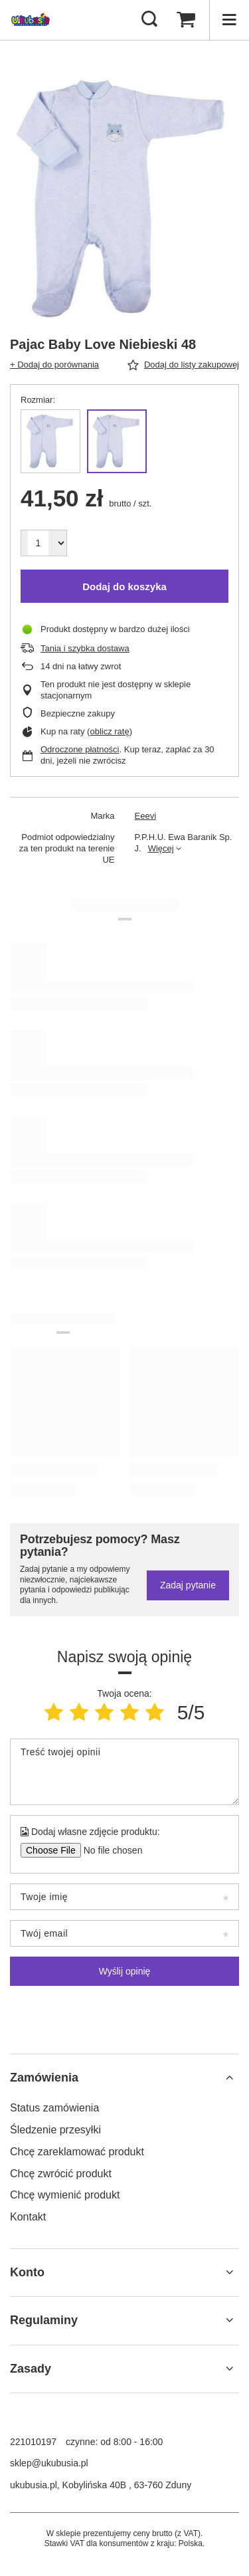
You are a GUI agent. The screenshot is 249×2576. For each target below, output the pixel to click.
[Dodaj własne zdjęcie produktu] (109, 1850)
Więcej (161, 848)
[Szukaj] (149, 20)
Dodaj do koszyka (124, 586)
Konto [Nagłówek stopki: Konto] (27, 2272)
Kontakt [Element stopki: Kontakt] (28, 2216)
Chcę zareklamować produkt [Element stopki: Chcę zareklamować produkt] (77, 2151)
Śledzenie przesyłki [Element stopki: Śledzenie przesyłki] (55, 2129)
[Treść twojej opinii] (124, 1772)
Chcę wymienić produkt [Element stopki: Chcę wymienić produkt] (65, 2194)
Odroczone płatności (80, 749)
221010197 (33, 2441)
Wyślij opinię (125, 1971)
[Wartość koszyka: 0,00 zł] (186, 20)
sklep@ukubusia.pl (49, 2463)
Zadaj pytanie (188, 1585)
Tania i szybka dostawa (85, 648)
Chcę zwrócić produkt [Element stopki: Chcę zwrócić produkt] (61, 2173)
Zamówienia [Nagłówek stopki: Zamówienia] (44, 2077)
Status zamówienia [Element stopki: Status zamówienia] (54, 2107)
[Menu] (229, 20)
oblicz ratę (109, 731)
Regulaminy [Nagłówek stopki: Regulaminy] (44, 2320)
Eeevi (146, 816)
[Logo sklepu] (30, 20)
